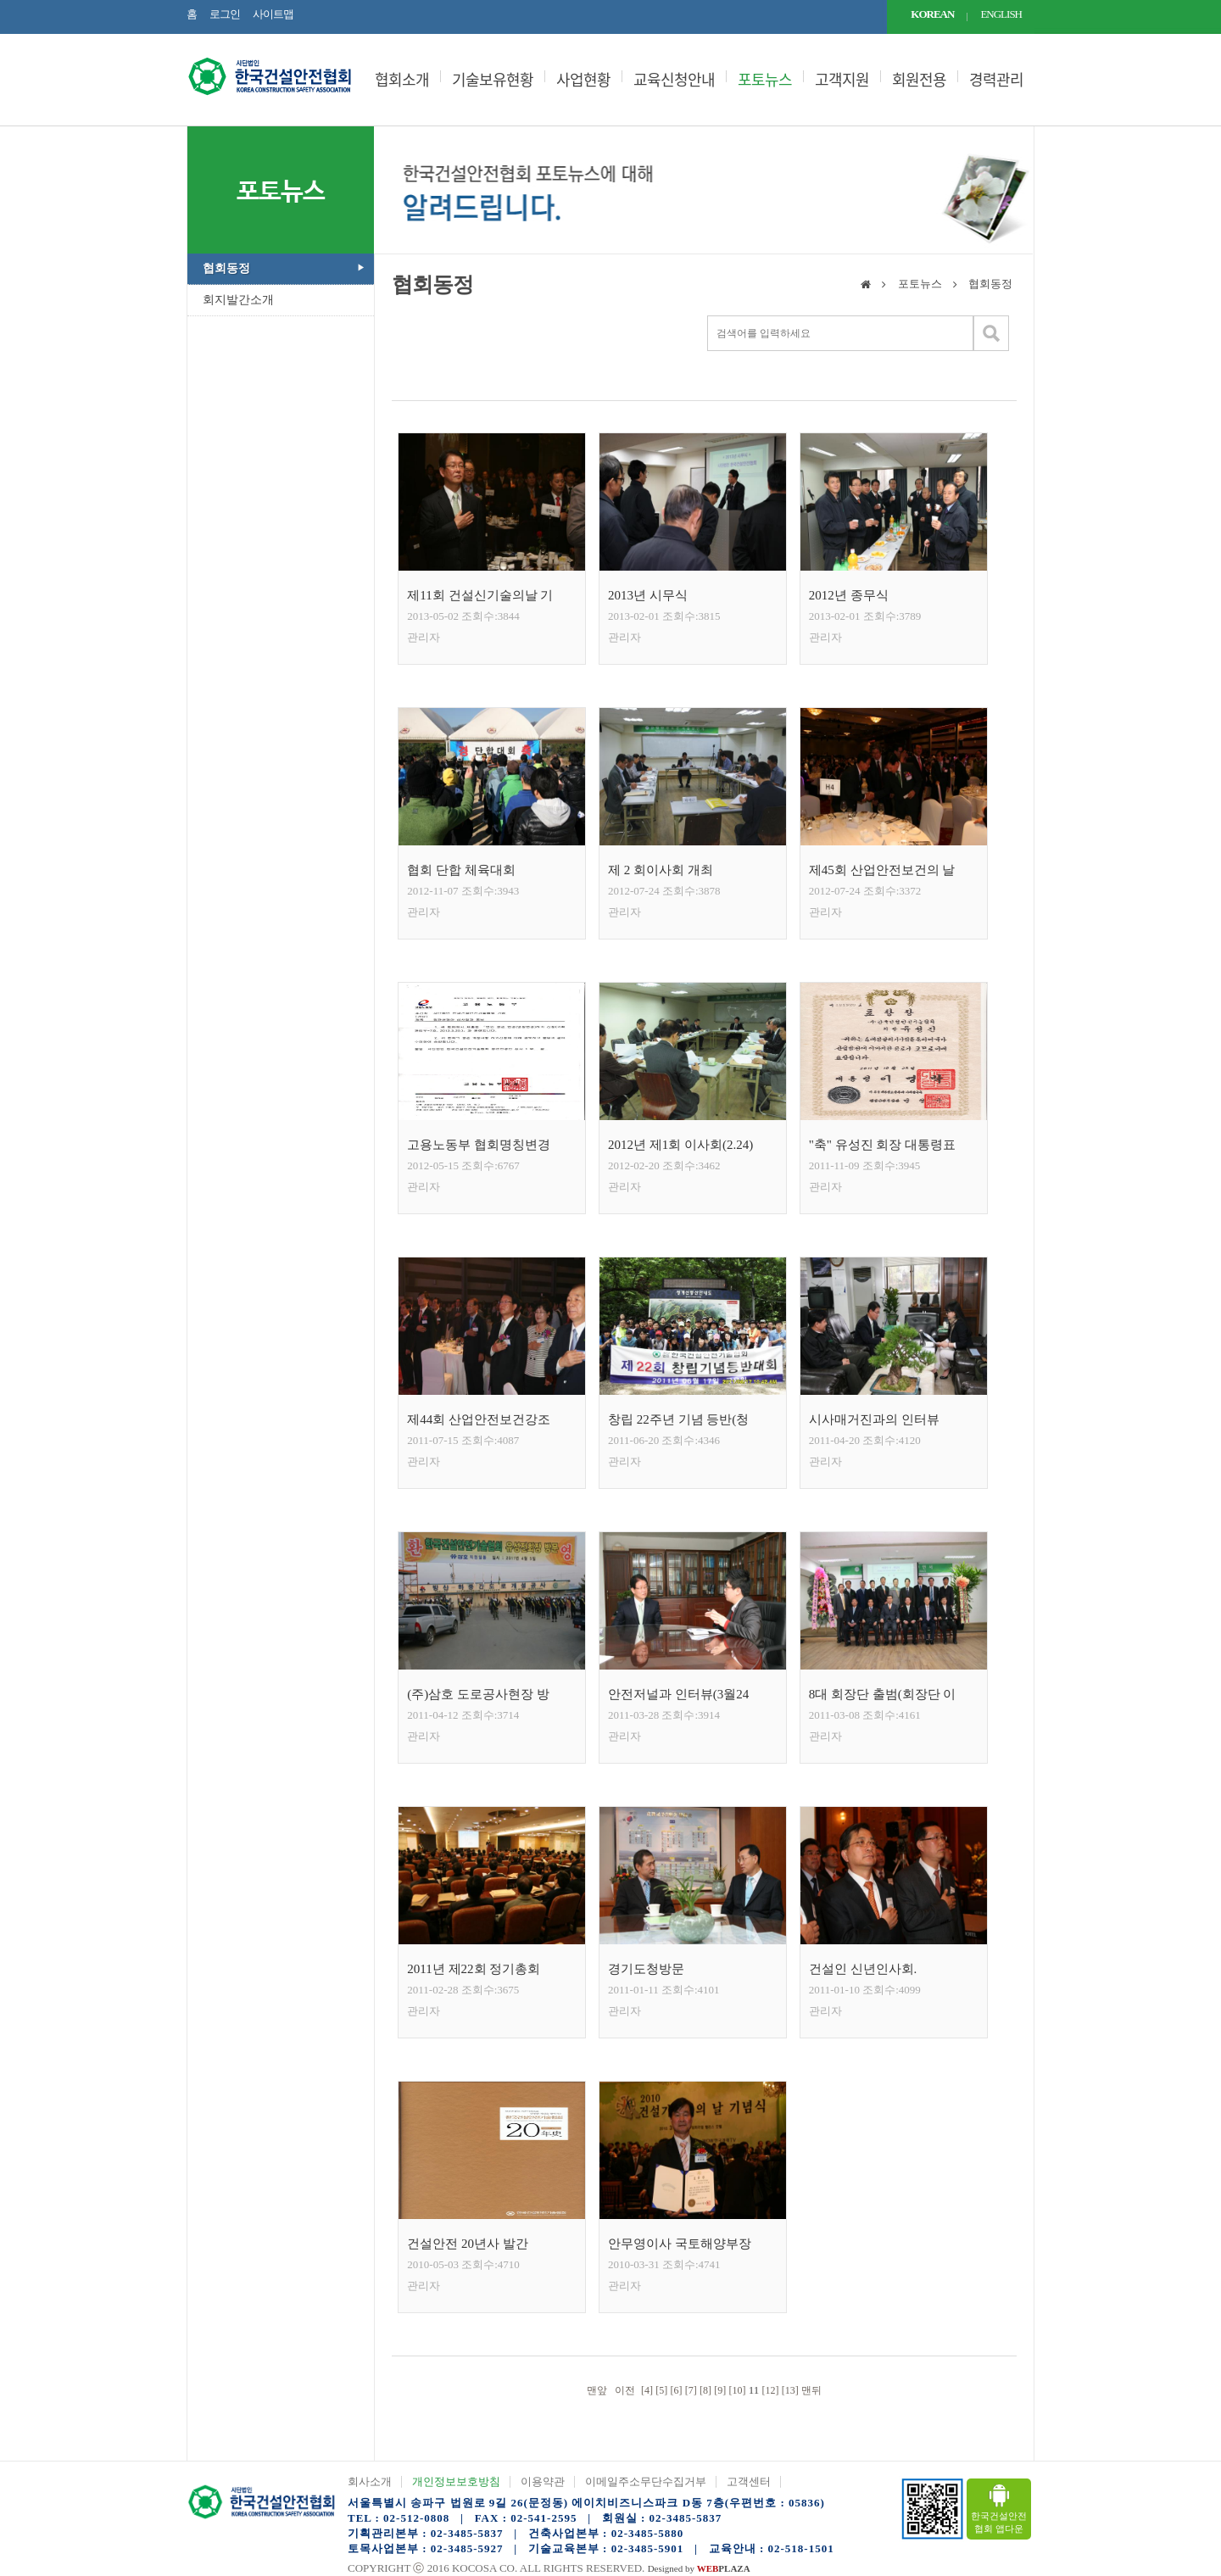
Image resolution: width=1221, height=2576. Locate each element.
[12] (770, 2390)
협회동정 (226, 268)
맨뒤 (812, 2390)
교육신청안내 (674, 79)
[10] (736, 2390)
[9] (720, 2390)
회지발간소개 (238, 299)
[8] (705, 2390)
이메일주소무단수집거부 (645, 2481)
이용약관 (543, 2481)
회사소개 (370, 2481)
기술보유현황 (492, 79)
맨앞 (595, 2390)
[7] (691, 2390)
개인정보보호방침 (456, 2481)
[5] (661, 2390)
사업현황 (583, 79)
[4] (647, 2390)
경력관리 (996, 79)
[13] (790, 2390)
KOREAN (932, 14)
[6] (676, 2390)
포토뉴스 (765, 79)
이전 (623, 2390)
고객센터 (749, 2481)
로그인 (224, 14)
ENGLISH (1001, 14)
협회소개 (402, 79)
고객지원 (842, 79)
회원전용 (919, 79)
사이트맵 (273, 14)
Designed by (699, 2568)
